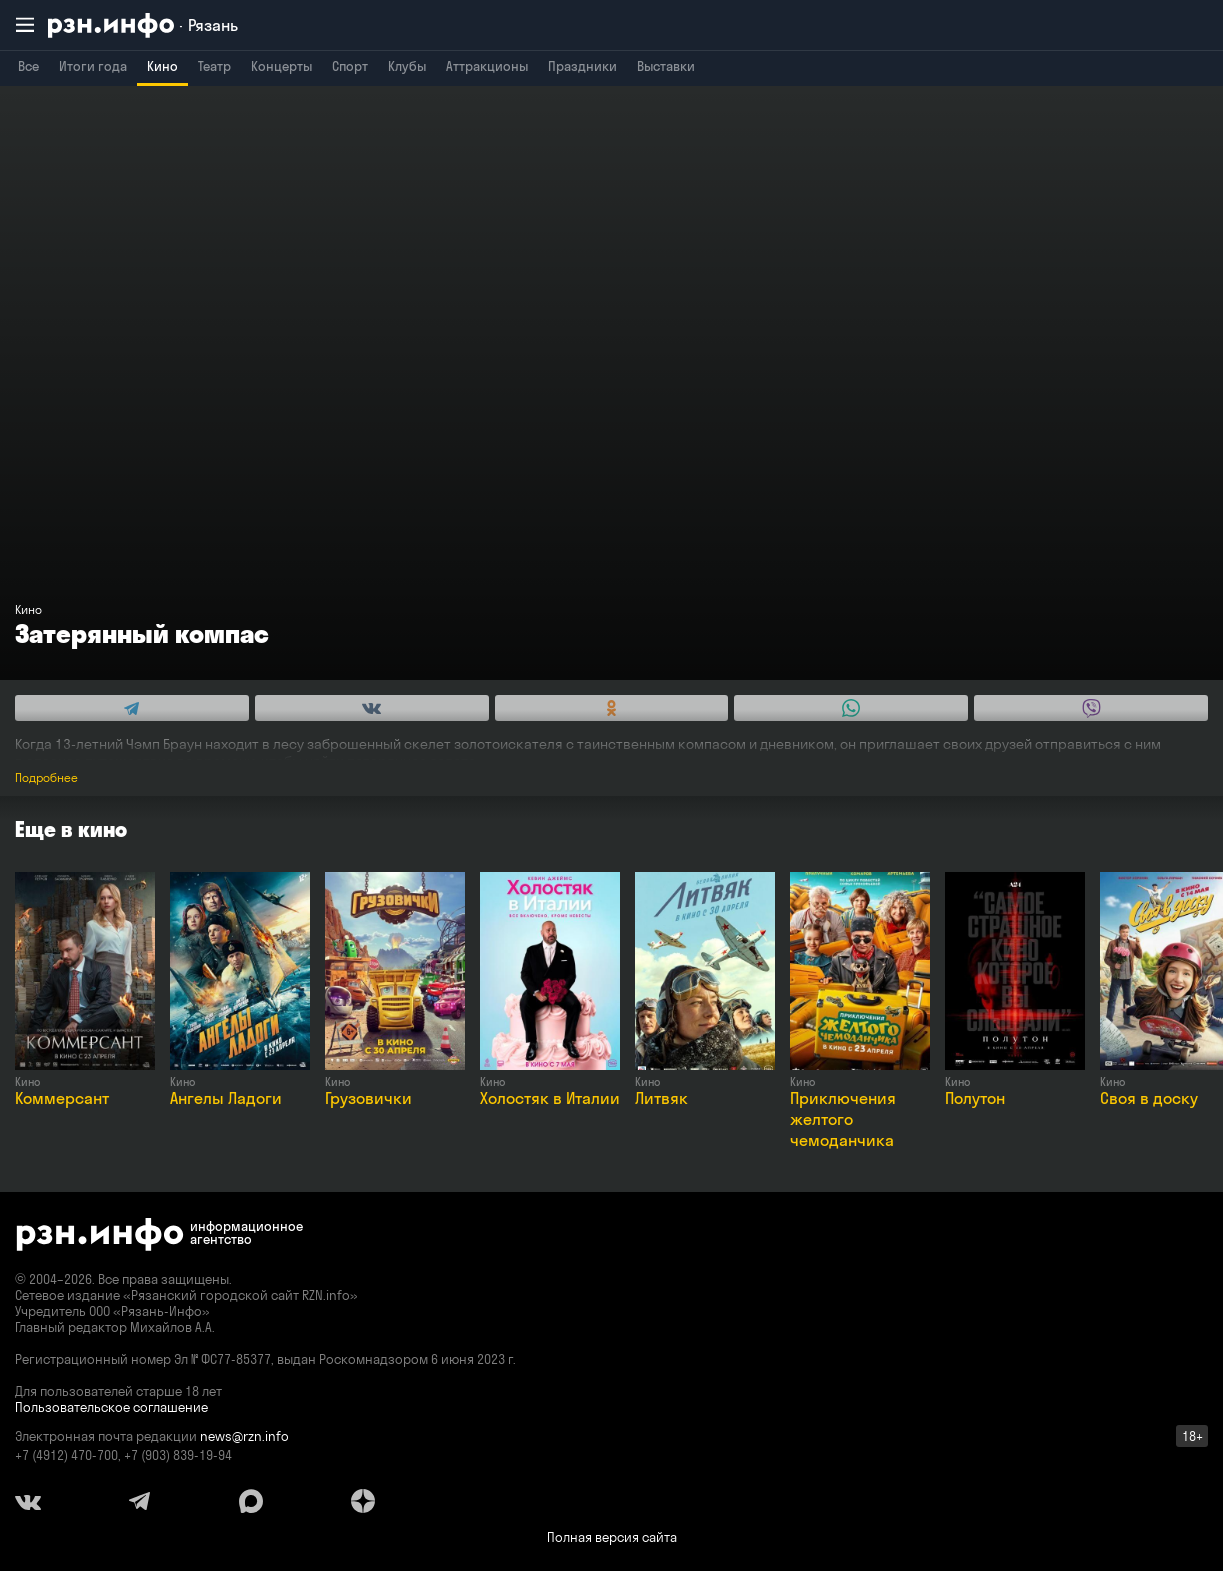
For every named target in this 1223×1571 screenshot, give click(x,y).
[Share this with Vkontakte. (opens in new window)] (372, 708)
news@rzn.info (244, 1436)
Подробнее (46, 777)
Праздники (582, 66)
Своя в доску (1149, 1098)
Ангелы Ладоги (226, 1098)
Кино (162, 66)
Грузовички (368, 1098)
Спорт (350, 66)
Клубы (407, 66)
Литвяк (661, 1098)
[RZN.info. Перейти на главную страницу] (143, 25)
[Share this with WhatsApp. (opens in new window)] (851, 708)
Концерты (281, 66)
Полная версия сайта (612, 1537)
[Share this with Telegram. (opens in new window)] (132, 708)
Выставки (666, 66)
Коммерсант (62, 1098)
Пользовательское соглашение (111, 1407)
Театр (214, 66)
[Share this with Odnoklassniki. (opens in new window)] (612, 708)
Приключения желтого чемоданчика (843, 1119)
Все (28, 66)
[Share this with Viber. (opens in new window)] (1091, 708)
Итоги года (93, 66)
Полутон (975, 1098)
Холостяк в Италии (550, 1098)
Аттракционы (487, 66)
